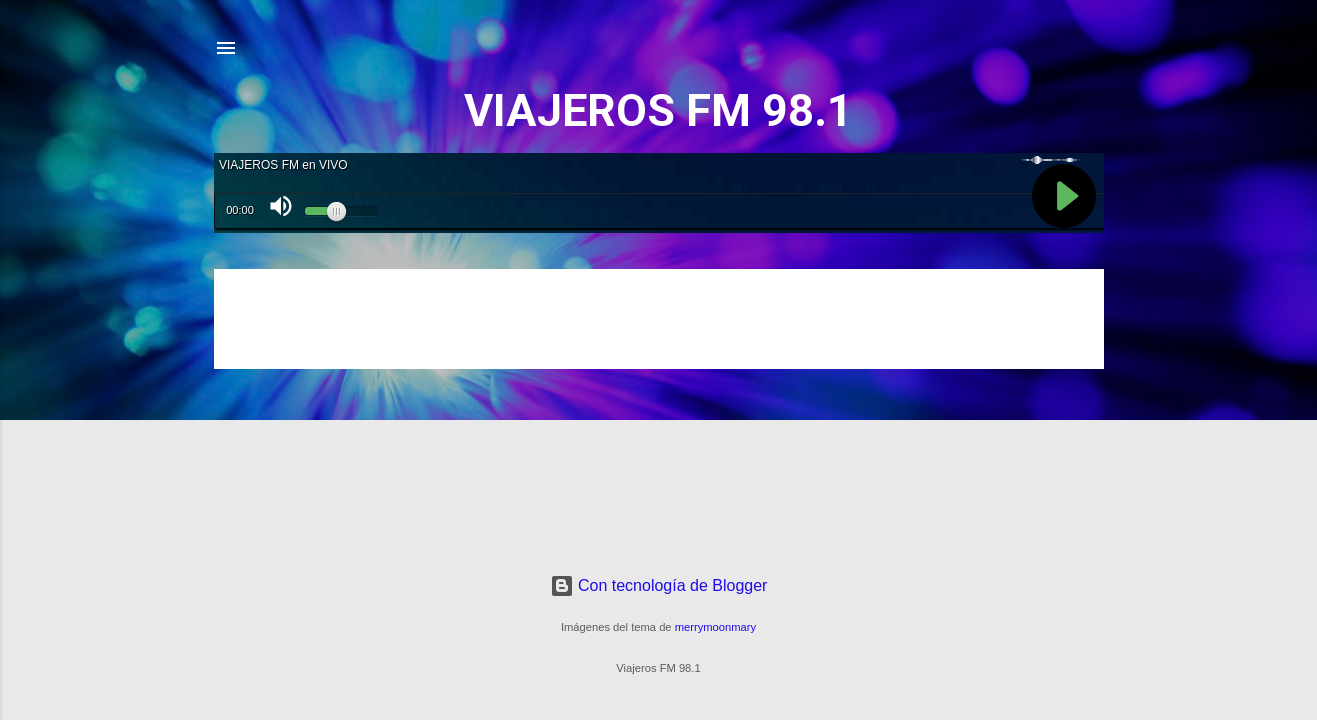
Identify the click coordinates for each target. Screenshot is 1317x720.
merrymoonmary (715, 627)
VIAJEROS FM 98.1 (658, 110)
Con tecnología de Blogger (659, 585)
